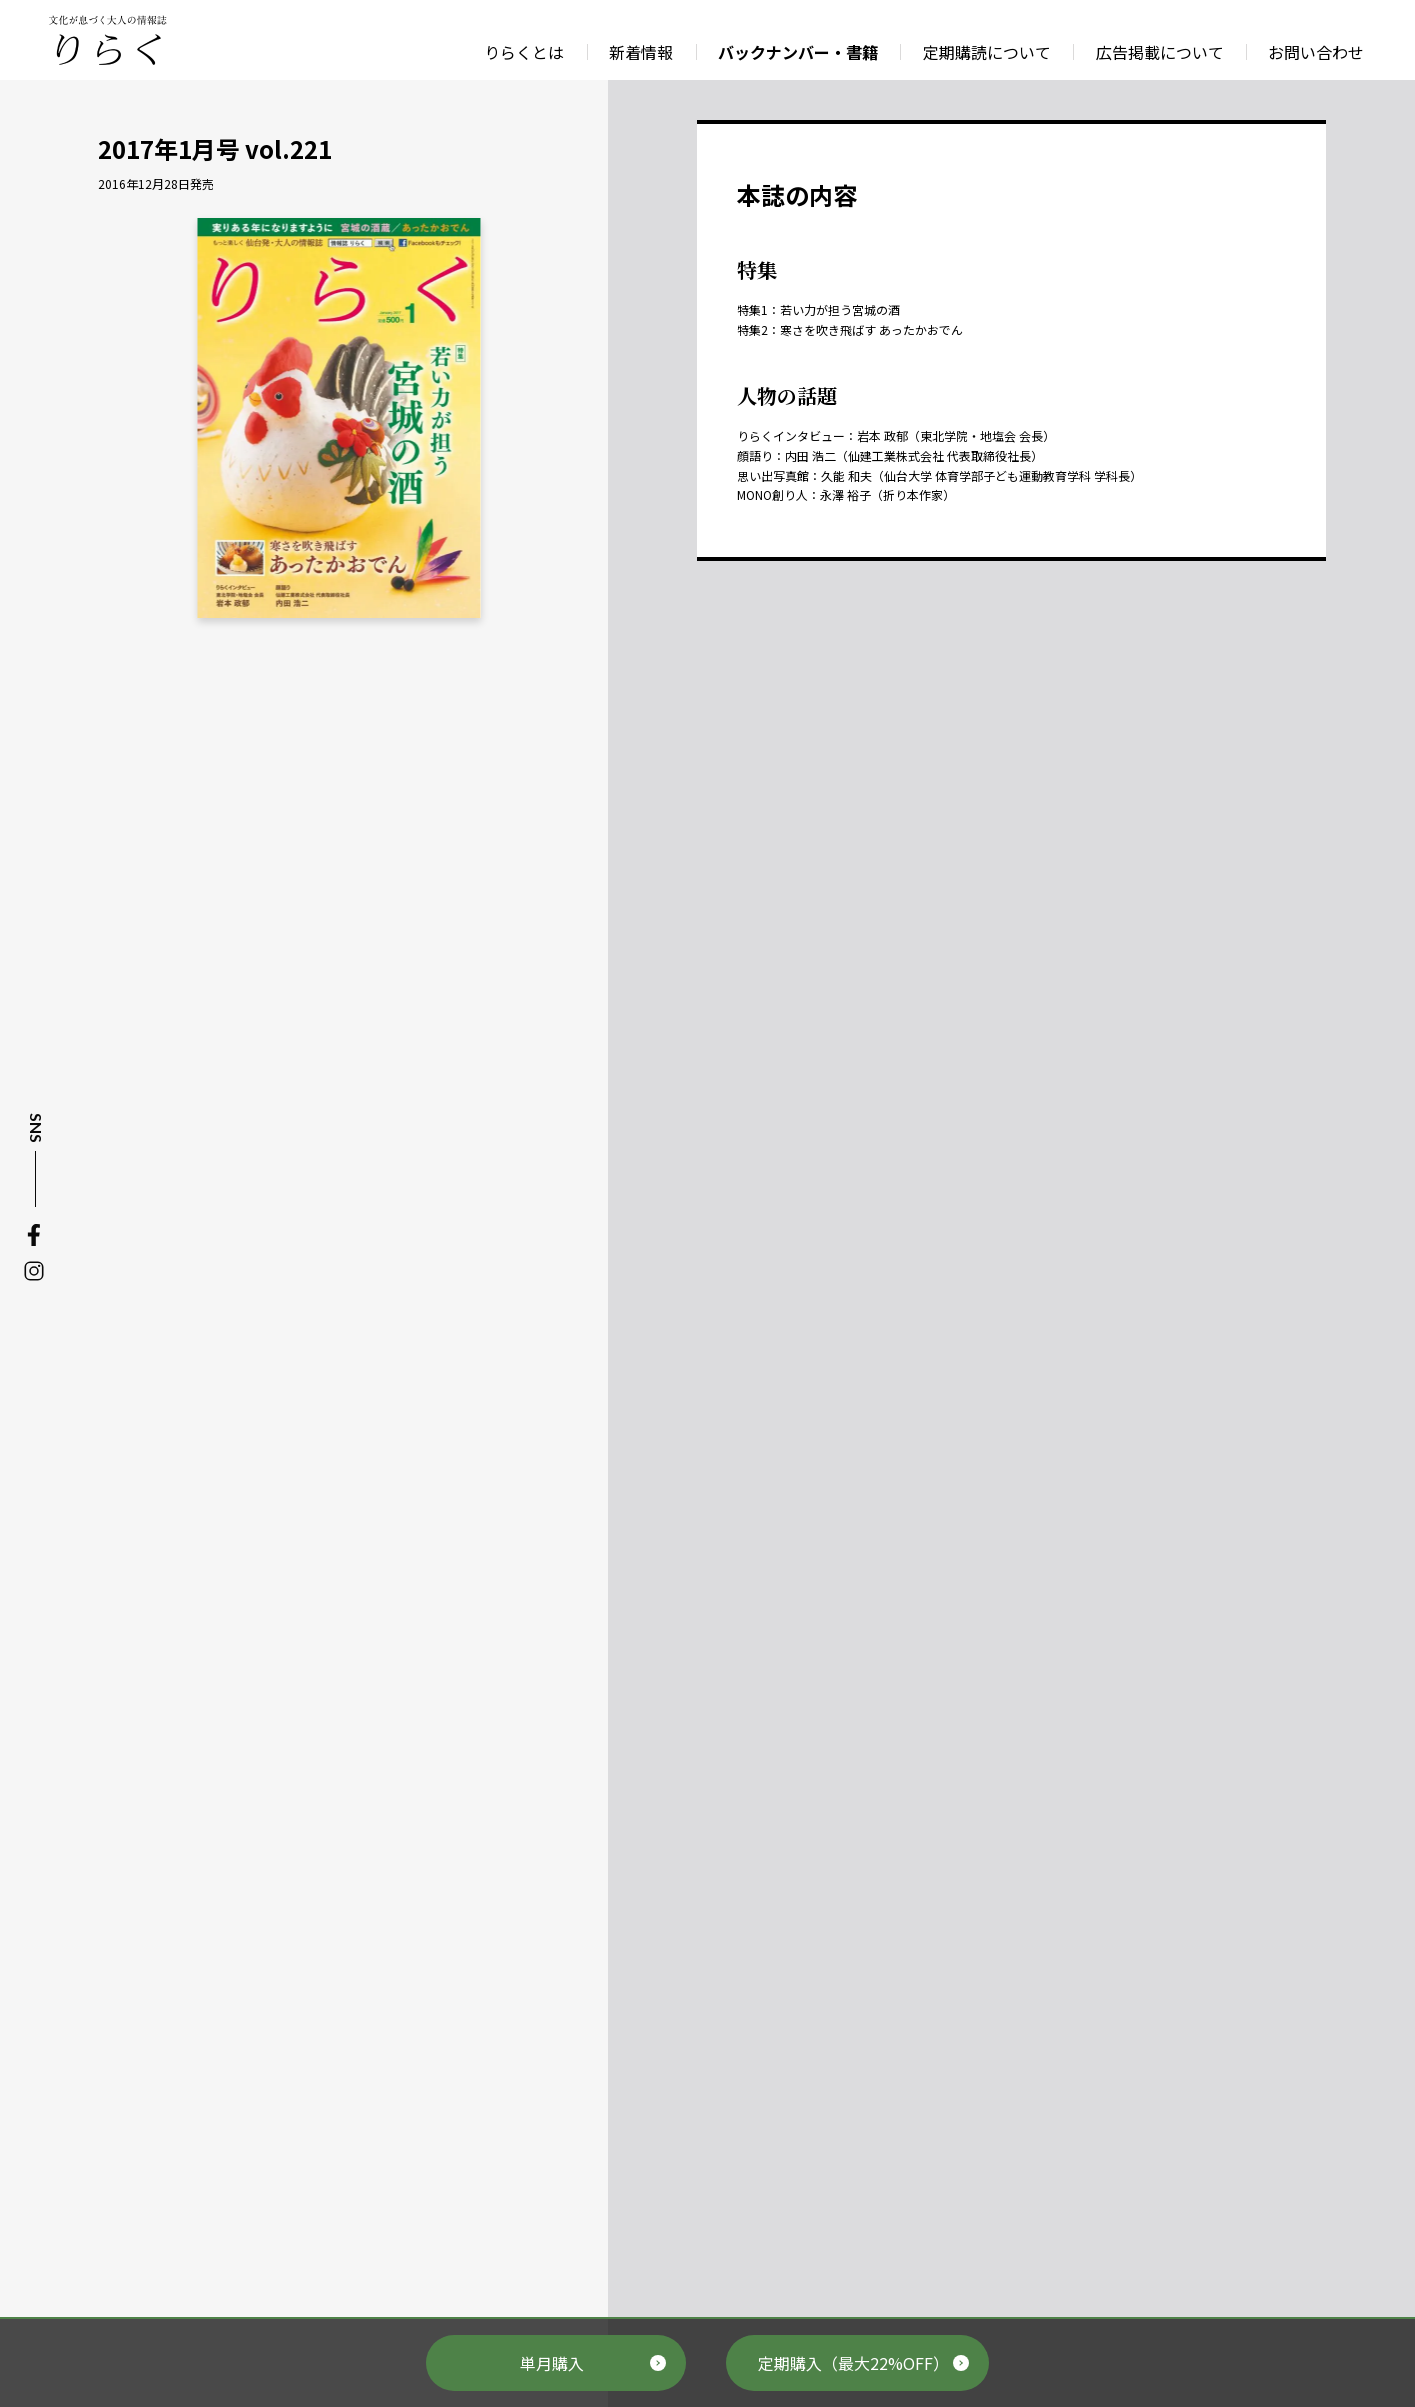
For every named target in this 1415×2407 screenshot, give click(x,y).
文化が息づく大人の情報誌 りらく (107, 40)
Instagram (34, 1271)
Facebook (34, 1235)
